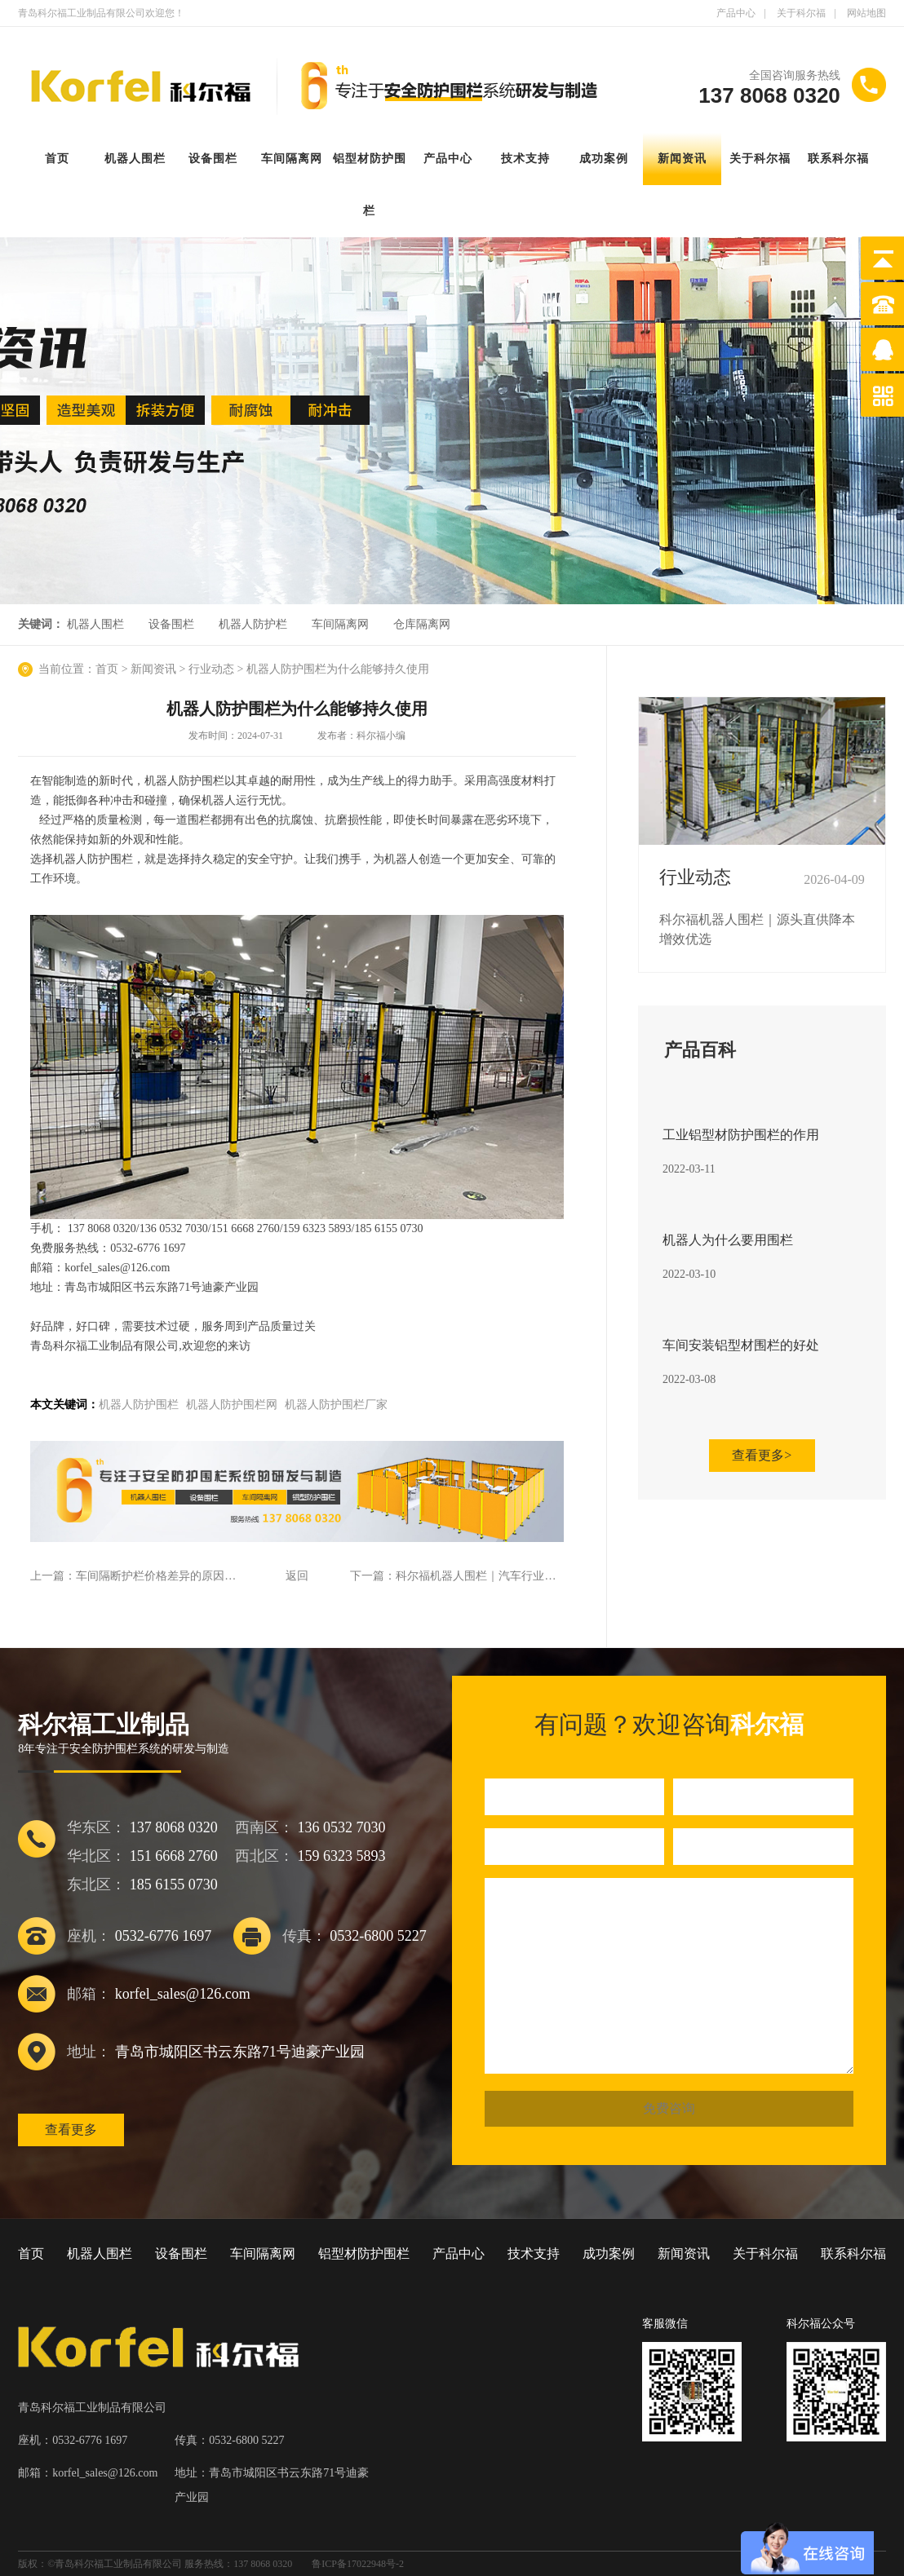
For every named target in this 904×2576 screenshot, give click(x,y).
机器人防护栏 (253, 624)
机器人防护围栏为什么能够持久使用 (337, 669)
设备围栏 (212, 158)
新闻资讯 (682, 158)
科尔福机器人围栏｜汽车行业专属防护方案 (504, 1576)
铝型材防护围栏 (364, 2253)
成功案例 (603, 158)
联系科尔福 (838, 158)
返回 (297, 1576)
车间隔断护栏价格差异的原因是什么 (167, 1576)
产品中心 (736, 13)
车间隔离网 (291, 158)
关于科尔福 (801, 13)
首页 (57, 158)
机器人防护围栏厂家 (336, 1404)
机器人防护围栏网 (231, 1404)
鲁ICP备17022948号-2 (358, 2563)
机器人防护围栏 (139, 1404)
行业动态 (211, 669)
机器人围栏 (135, 158)
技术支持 (525, 158)
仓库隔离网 (421, 624)
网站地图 (866, 13)
